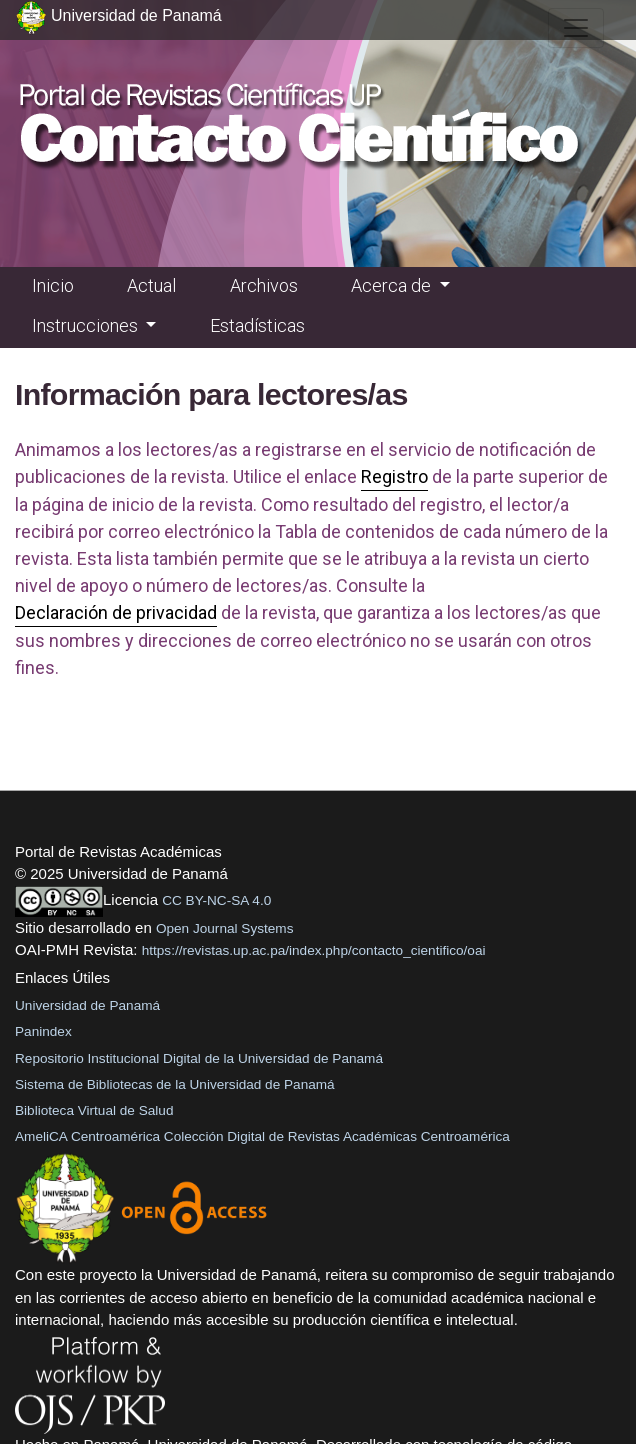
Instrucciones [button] (87, 325)
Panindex (43, 1031)
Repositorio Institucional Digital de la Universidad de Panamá (199, 1058)
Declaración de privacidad (116, 612)
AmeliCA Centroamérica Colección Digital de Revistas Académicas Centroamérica (262, 1136)
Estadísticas (257, 325)
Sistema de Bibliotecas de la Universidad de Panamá (175, 1084)
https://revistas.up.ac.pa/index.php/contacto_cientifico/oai (314, 950)
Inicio (53, 285)
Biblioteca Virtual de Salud (94, 1110)
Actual (151, 285)
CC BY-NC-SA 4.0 (216, 900)
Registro (394, 476)
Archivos (264, 285)
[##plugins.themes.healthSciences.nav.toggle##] (576, 28)
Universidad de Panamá (87, 1005)
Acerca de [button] (393, 285)
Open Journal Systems (225, 928)
